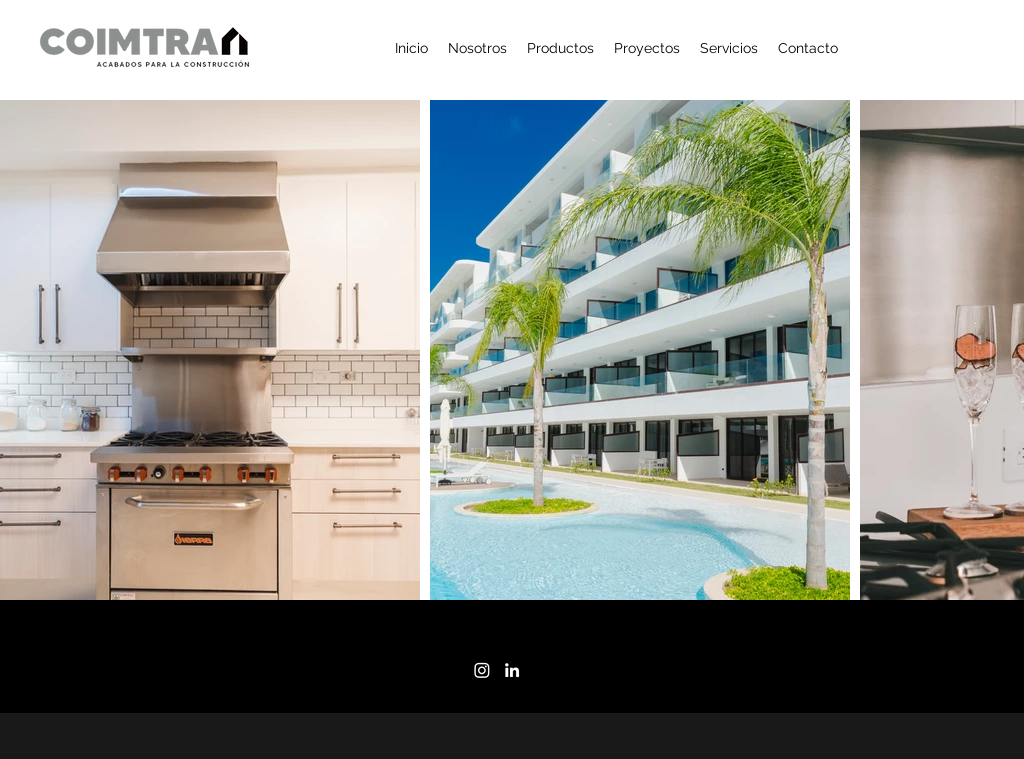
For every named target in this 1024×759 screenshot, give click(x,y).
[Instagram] (482, 670)
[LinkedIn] (512, 670)
